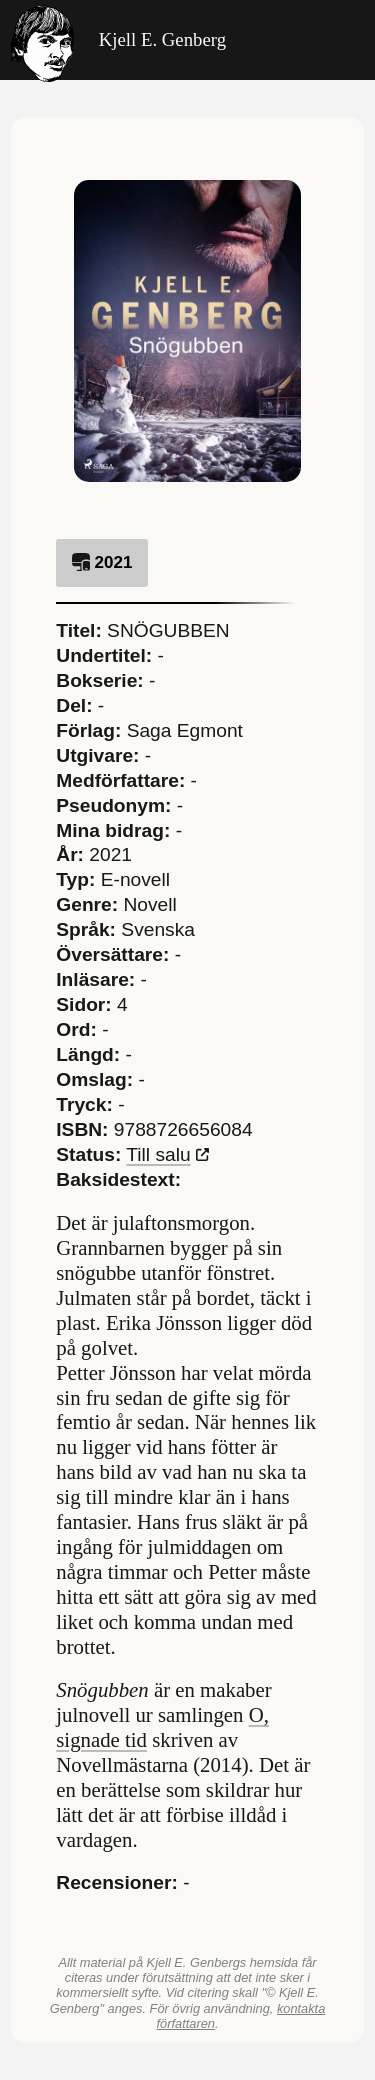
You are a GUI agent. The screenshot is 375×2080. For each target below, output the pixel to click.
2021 (102, 562)
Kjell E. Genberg (118, 39)
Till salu (158, 1154)
